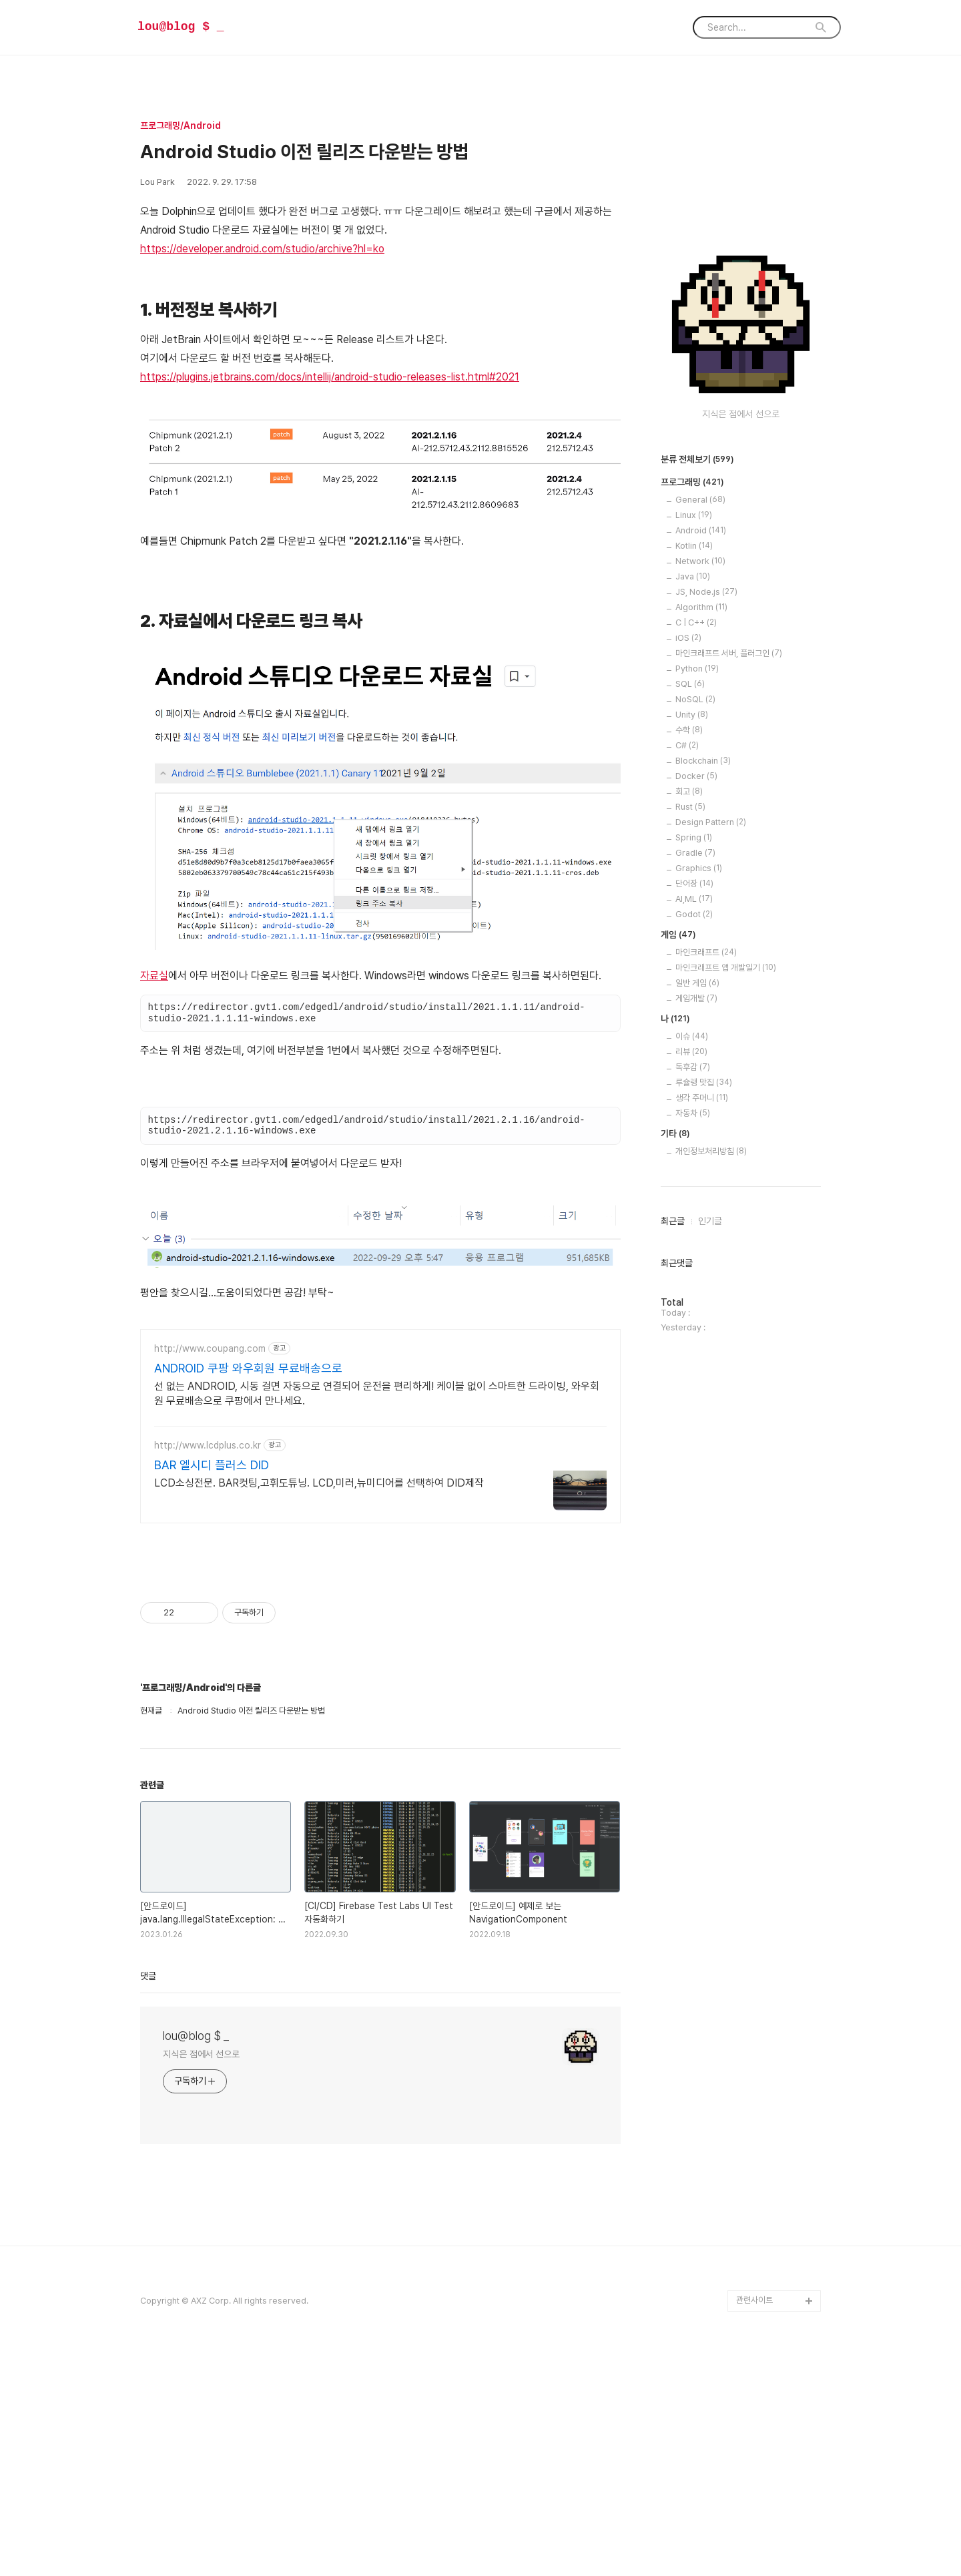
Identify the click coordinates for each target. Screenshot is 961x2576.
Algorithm (701, 607)
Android (700, 530)
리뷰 (691, 1052)
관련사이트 (754, 2300)
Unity (691, 715)
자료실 (154, 975)
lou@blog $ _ (180, 26)
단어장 (694, 883)
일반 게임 (697, 983)
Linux (693, 515)
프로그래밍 (692, 482)
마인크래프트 (706, 952)
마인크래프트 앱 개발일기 (725, 968)
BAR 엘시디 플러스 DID (211, 1465)
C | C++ (696, 622)
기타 (675, 1134)
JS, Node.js (706, 592)
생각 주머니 (701, 1098)
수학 (689, 730)
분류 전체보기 (697, 460)
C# (687, 745)
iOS (688, 638)
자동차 (692, 1113)
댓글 (148, 1976)
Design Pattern (710, 822)
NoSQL (695, 699)
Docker (696, 776)
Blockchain (703, 761)
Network (700, 561)
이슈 (691, 1036)
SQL (690, 684)
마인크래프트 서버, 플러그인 (728, 653)
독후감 (692, 1067)
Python (697, 669)
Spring (693, 837)
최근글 (673, 1221)
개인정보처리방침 (711, 1151)
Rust (690, 807)
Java (692, 576)
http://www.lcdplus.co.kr (207, 1445)
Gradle (695, 853)
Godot (694, 914)
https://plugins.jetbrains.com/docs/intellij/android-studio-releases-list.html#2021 (329, 376)
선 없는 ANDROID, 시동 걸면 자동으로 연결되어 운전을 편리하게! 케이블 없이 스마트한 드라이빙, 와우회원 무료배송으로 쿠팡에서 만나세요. (376, 1393)
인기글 (710, 1221)
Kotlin (694, 546)
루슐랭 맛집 (703, 1082)
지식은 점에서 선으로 (201, 2054)
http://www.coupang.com (210, 1348)
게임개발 (696, 998)
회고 (689, 791)
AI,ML (694, 899)
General (700, 500)
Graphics (698, 868)
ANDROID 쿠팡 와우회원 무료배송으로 (248, 1368)
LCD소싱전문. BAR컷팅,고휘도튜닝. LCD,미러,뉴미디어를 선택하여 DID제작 (319, 1483)
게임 (678, 935)
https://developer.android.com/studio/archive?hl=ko (262, 248)
